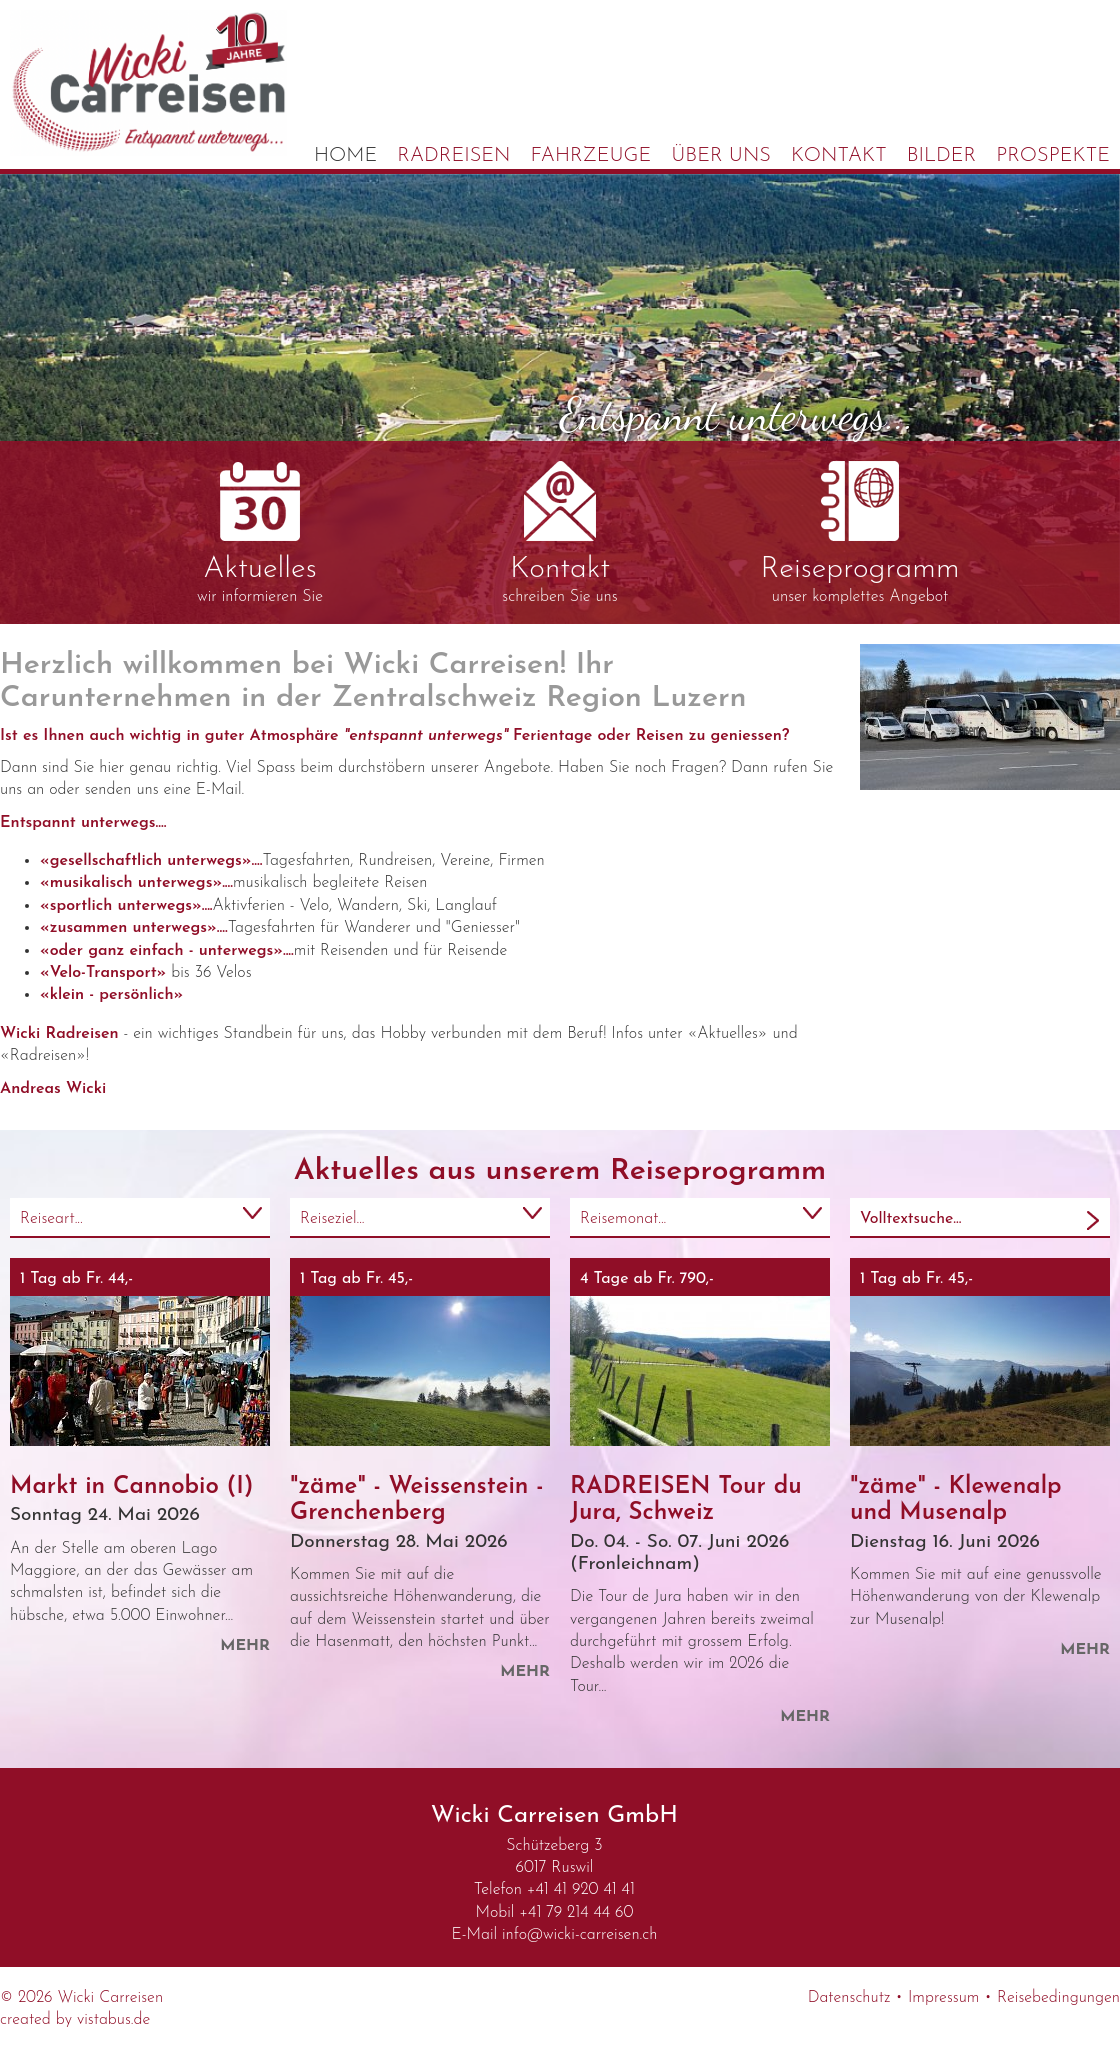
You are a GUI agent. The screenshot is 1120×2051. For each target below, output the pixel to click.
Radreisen (453, 156)
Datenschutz (849, 1998)
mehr (245, 1646)
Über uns (721, 156)
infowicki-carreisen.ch (579, 1935)
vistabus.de (113, 2020)
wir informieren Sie (260, 533)
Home (345, 156)
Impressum (944, 1998)
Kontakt (839, 156)
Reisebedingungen (1058, 1998)
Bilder (942, 156)
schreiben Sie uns (560, 533)
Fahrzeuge (591, 156)
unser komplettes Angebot (860, 533)
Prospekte (1053, 156)
